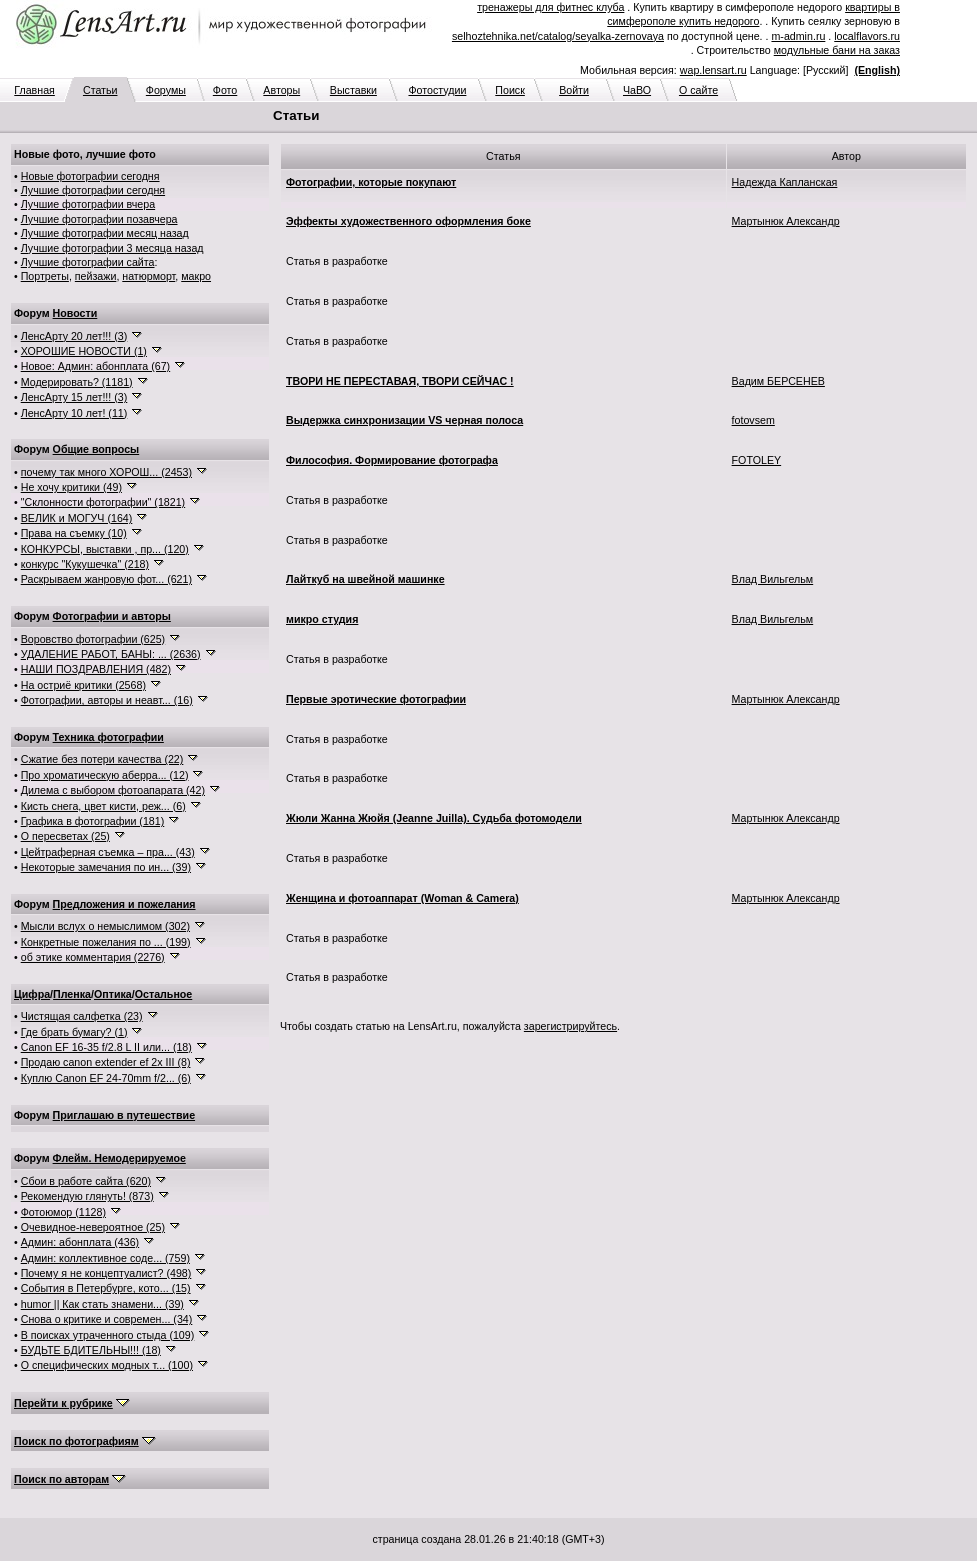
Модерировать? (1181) (77, 382)
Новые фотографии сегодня (90, 176)
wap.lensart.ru (713, 70)
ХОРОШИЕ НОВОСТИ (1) (84, 351)
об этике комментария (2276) (93, 957)
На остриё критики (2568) (83, 685)
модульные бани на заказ (837, 50)
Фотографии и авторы (112, 616)
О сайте (698, 90)
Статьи (100, 90)
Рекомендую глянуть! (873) (87, 1196)
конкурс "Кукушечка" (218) (85, 564)
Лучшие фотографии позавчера (99, 219)
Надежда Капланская (785, 182)
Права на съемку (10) (74, 533)
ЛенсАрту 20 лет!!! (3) (74, 336)
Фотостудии (437, 90)
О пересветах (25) (65, 836)
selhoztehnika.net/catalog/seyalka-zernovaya (558, 36)
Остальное (164, 994)
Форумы (166, 90)
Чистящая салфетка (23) (82, 1016)
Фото (225, 90)
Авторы (281, 90)
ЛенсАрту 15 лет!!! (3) (74, 397)
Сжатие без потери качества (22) (102, 759)
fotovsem (753, 420)
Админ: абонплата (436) (80, 1242)
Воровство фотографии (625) (93, 639)
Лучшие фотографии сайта (88, 262)
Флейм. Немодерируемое (119, 1158)
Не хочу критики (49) (71, 487)
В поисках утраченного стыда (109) (108, 1335)
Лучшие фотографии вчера (88, 204)
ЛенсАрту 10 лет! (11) (74, 413)
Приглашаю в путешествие (124, 1115)
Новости (75, 313)
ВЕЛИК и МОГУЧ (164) (77, 518)
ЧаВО (637, 90)
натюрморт (148, 276)
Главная (34, 90)
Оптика (113, 994)
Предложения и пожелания (124, 904)
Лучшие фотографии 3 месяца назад (112, 248)
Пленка (72, 994)
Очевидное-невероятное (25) (93, 1227)
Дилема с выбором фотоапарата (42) (113, 790)
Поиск (510, 90)
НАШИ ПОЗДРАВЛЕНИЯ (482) (96, 669)
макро (196, 276)
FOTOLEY (757, 460)
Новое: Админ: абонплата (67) (95, 366)
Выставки (353, 90)
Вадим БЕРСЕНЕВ (778, 381)
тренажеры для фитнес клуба (550, 7)
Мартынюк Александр (786, 221)
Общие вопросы (96, 449)
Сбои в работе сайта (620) (86, 1181)
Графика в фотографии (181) (93, 821)
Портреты (45, 276)
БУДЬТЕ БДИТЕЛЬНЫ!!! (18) (91, 1350)
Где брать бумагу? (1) (74, 1032)
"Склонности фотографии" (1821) (103, 502)
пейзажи (96, 276)
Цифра (32, 994)
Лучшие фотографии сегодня (93, 190)
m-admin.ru (798, 36)
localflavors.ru (867, 36)
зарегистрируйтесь (570, 1026)
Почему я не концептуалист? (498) (106, 1273)
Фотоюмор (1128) (63, 1212)
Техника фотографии (108, 737)
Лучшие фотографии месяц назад (105, 233)
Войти (574, 90)
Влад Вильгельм (773, 579)
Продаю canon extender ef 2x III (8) (106, 1062)
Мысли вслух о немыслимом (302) (105, 926)
